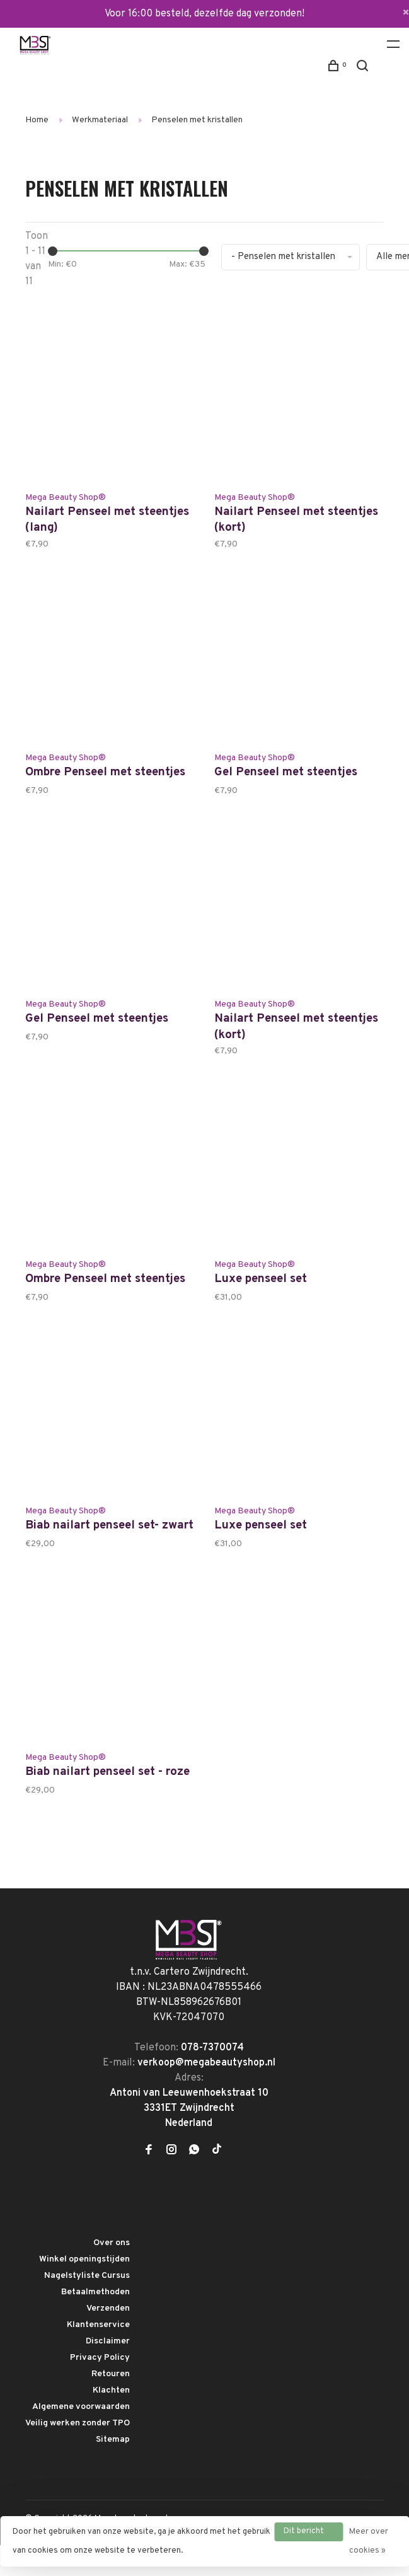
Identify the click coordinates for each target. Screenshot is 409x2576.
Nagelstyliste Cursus (87, 2306)
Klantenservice (98, 2355)
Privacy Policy (100, 2388)
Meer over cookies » (368, 2541)
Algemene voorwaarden (81, 2437)
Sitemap (113, 2470)
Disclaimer (108, 2372)
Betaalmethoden (95, 2323)
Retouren (110, 2405)
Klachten (111, 2421)
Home (37, 120)
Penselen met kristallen (197, 120)
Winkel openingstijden (84, 2290)
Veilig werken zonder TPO (77, 2454)
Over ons (111, 2273)
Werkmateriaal (100, 120)
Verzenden (108, 2339)
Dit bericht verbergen (304, 2533)
